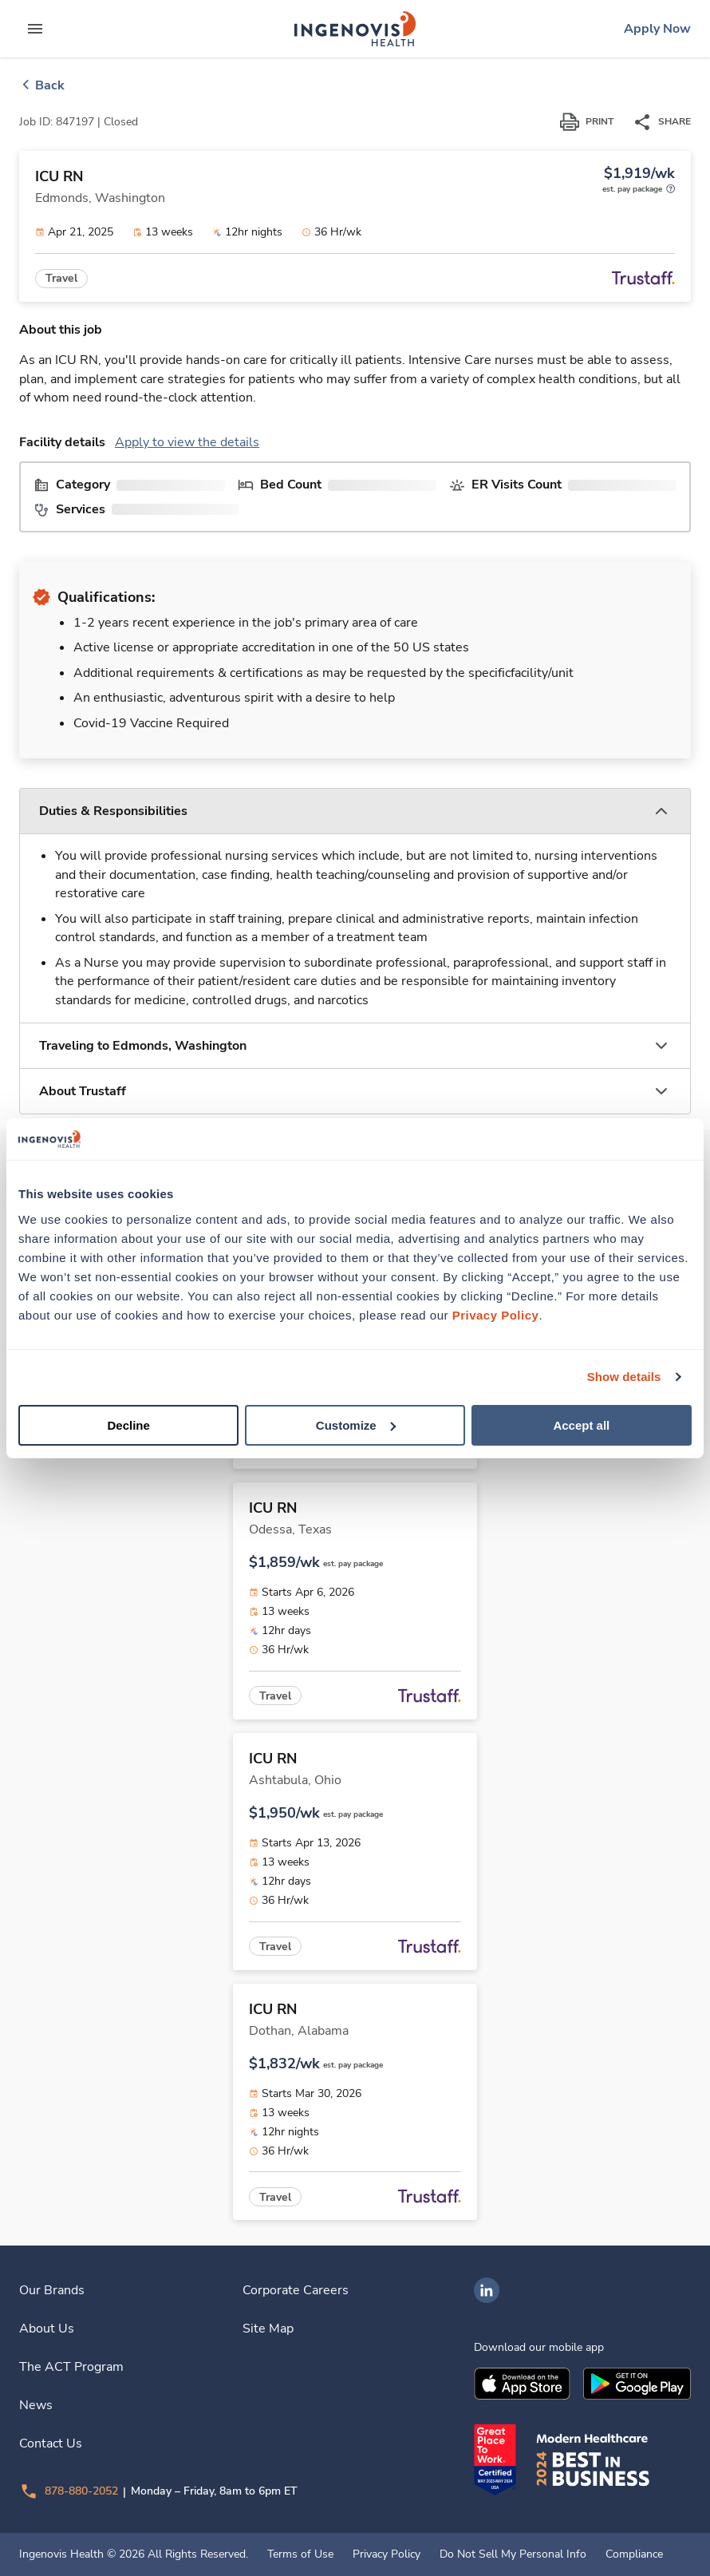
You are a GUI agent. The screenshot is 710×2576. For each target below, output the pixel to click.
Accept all (581, 1424)
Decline (129, 1424)
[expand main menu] (35, 29)
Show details (624, 1376)
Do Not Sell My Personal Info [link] (513, 2554)
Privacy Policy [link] (386, 2554)
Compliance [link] (634, 2554)
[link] (355, 28)
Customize (356, 1424)
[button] (355, 811)
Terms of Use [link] (300, 2554)
